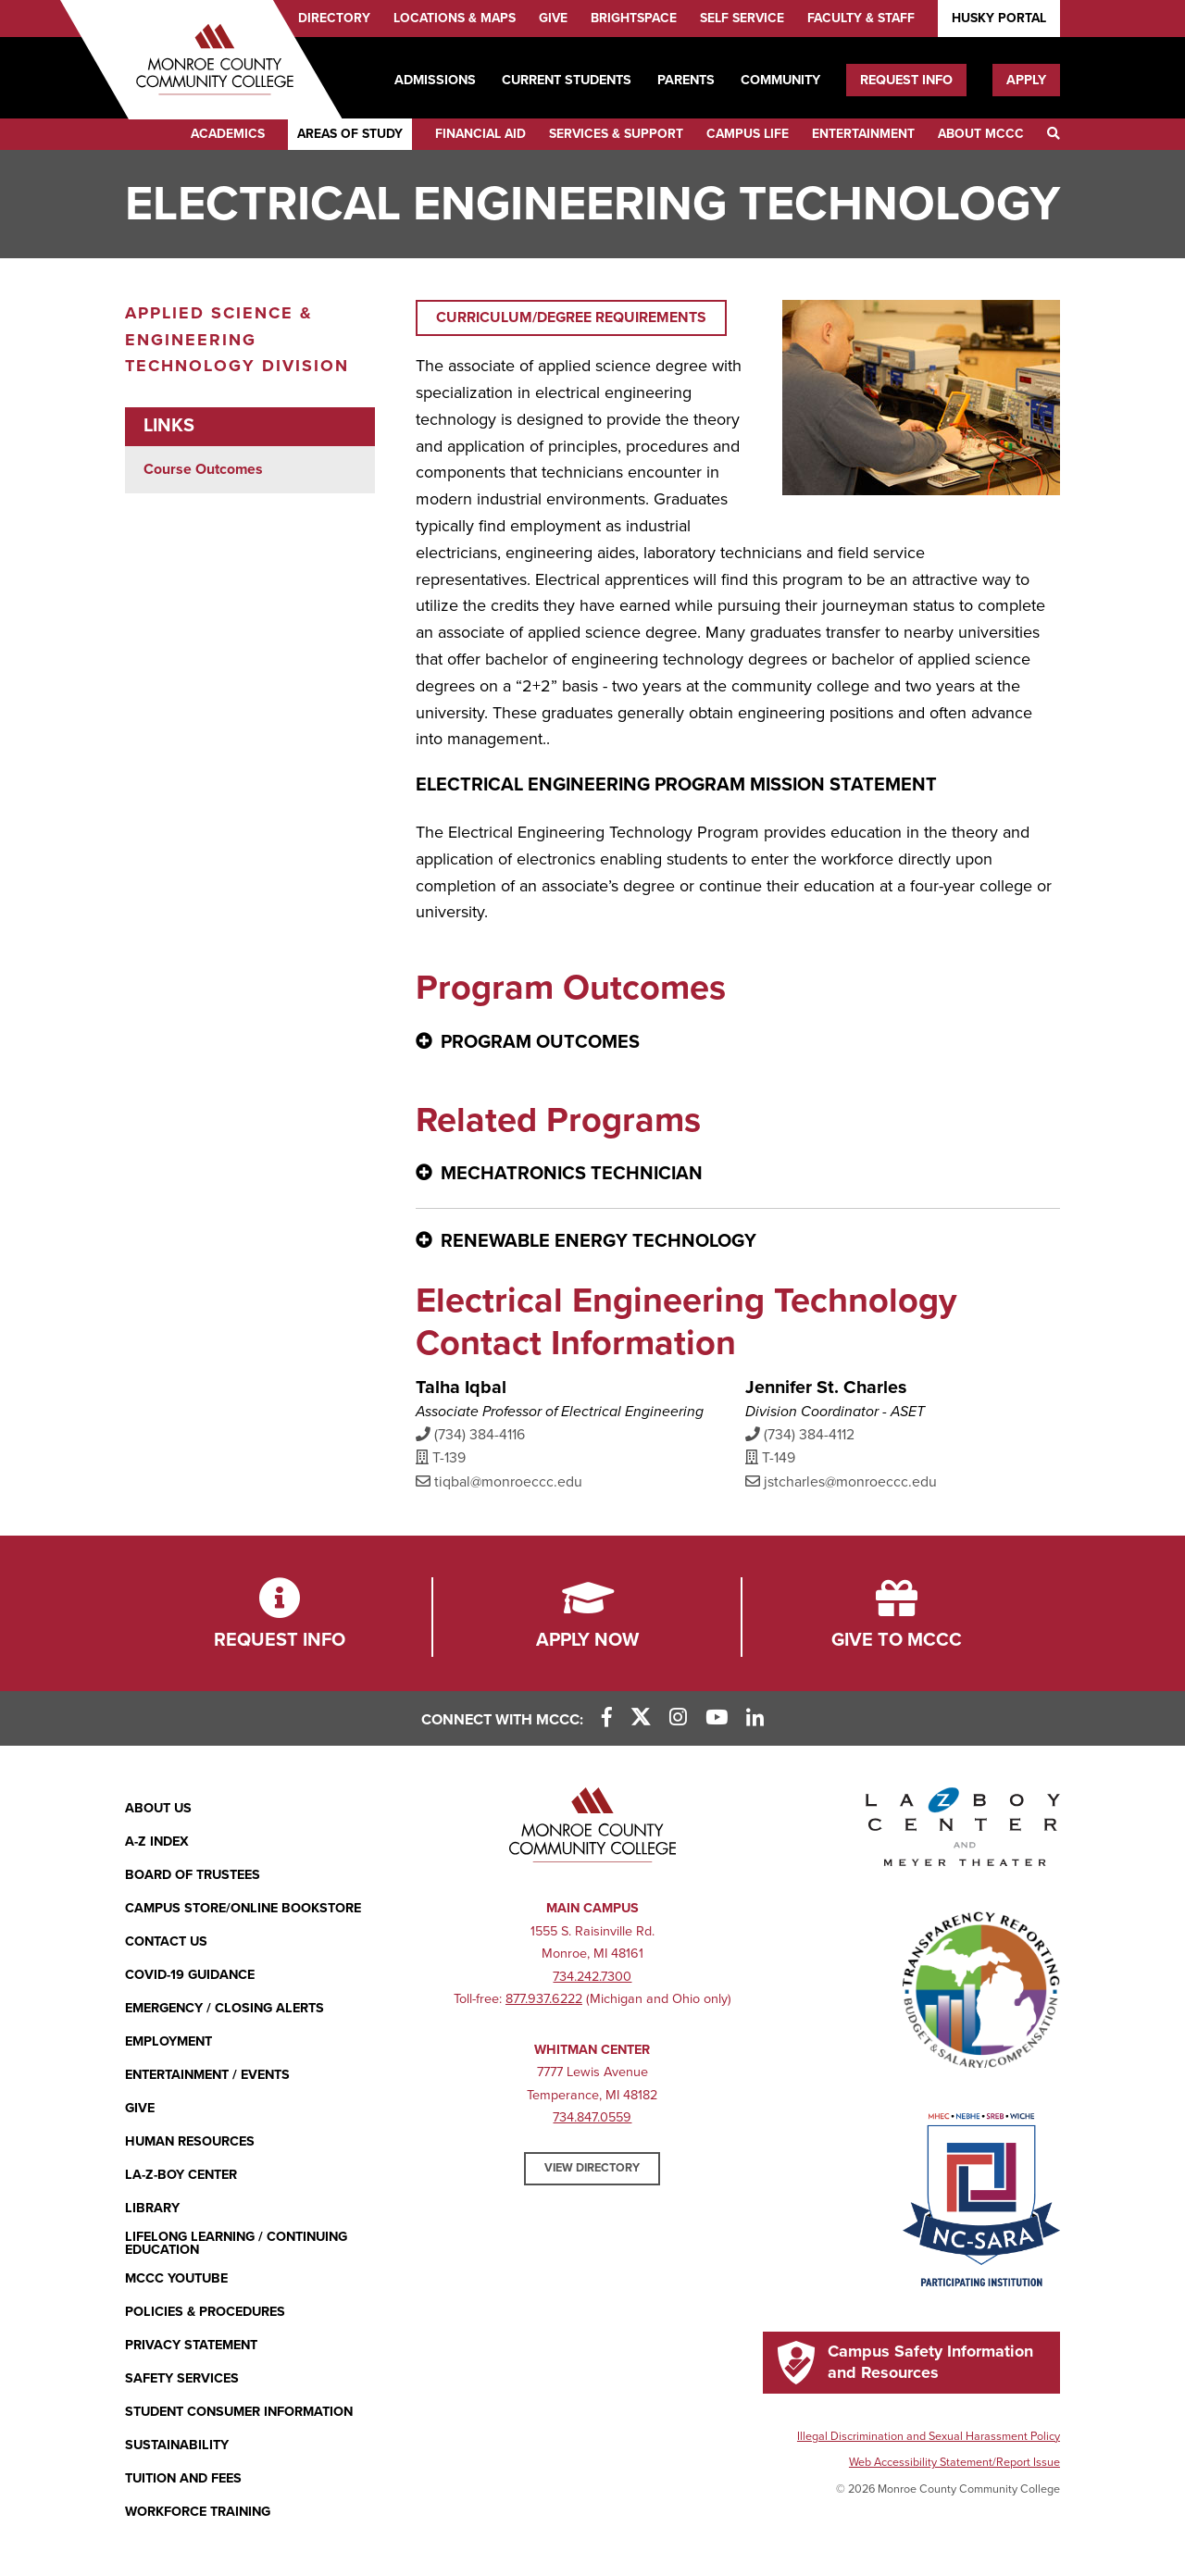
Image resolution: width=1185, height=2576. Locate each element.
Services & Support (616, 134)
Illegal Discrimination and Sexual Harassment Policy (928, 2436)
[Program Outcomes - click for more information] (738, 1043)
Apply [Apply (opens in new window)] (1026, 80)
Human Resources (190, 2141)
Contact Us (166, 1941)
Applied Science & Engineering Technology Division (237, 340)
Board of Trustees (192, 1875)
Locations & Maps (454, 18)
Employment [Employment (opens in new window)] (168, 2041)
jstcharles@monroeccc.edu (841, 1481)
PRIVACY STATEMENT (191, 2345)
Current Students (566, 80)
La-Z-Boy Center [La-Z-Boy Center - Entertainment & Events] (181, 2175)
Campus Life (747, 134)
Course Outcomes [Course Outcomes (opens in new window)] (203, 469)
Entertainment (863, 134)
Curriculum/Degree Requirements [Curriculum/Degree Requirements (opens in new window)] (571, 317)
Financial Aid (480, 134)
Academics (228, 134)
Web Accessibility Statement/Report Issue (954, 2462)
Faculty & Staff (861, 18)
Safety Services (182, 2378)
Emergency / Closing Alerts (224, 2008)
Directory (334, 18)
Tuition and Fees (183, 2478)
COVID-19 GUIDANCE (190, 1975)
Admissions (435, 80)
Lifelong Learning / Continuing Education (236, 2244)
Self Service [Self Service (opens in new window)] (742, 18)
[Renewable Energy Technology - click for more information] (738, 1242)
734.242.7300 (592, 1977)
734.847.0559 (592, 2117)
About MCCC (981, 134)
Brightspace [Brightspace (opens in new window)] (634, 18)
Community (780, 80)
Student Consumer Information (239, 2412)
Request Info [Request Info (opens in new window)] (906, 80)
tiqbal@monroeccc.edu (499, 1481)
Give (553, 18)
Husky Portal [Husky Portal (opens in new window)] (999, 18)
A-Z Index (157, 1841)
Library (152, 2208)
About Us (158, 1808)
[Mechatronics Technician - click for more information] (738, 1174)
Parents (686, 80)
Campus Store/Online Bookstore (243, 1908)
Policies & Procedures (205, 2312)
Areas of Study (350, 134)
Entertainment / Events (207, 2075)
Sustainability (177, 2445)
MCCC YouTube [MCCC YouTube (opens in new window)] (176, 2278)
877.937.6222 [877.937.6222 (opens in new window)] (543, 1999)
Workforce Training (197, 2512)
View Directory (592, 2167)
